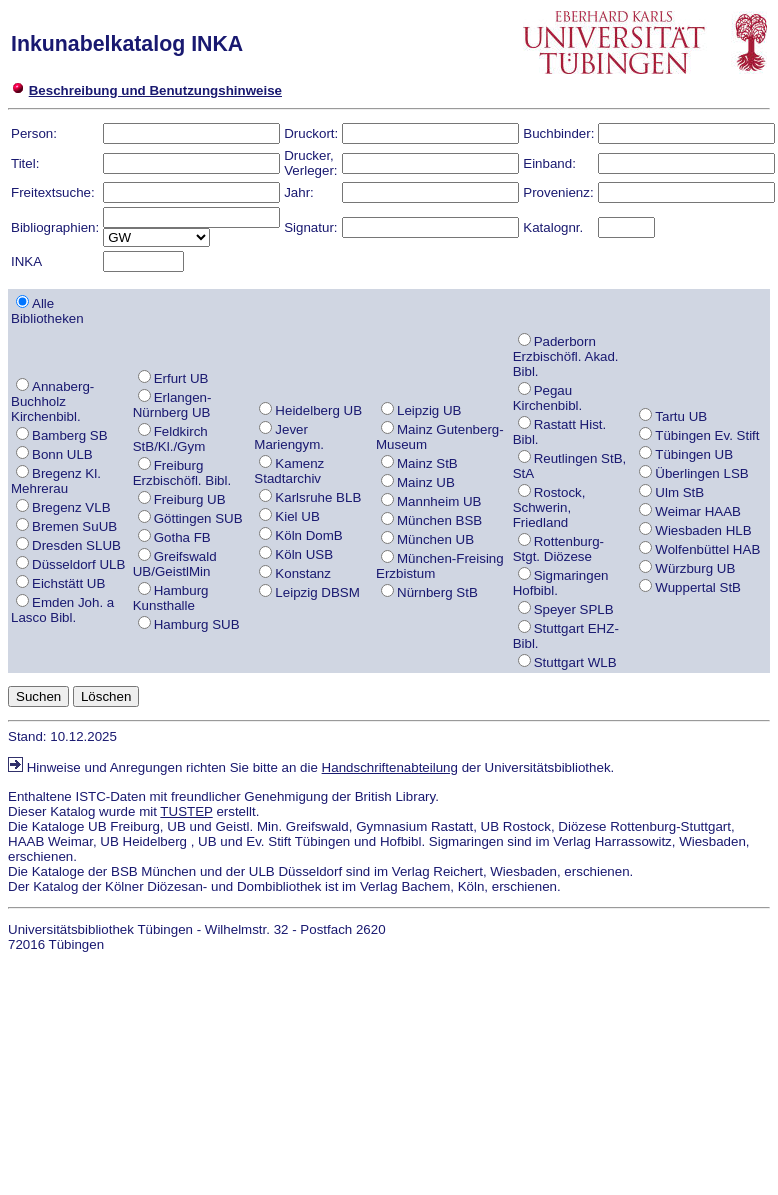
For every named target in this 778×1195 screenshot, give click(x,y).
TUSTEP (186, 811)
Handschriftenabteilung (390, 767)
